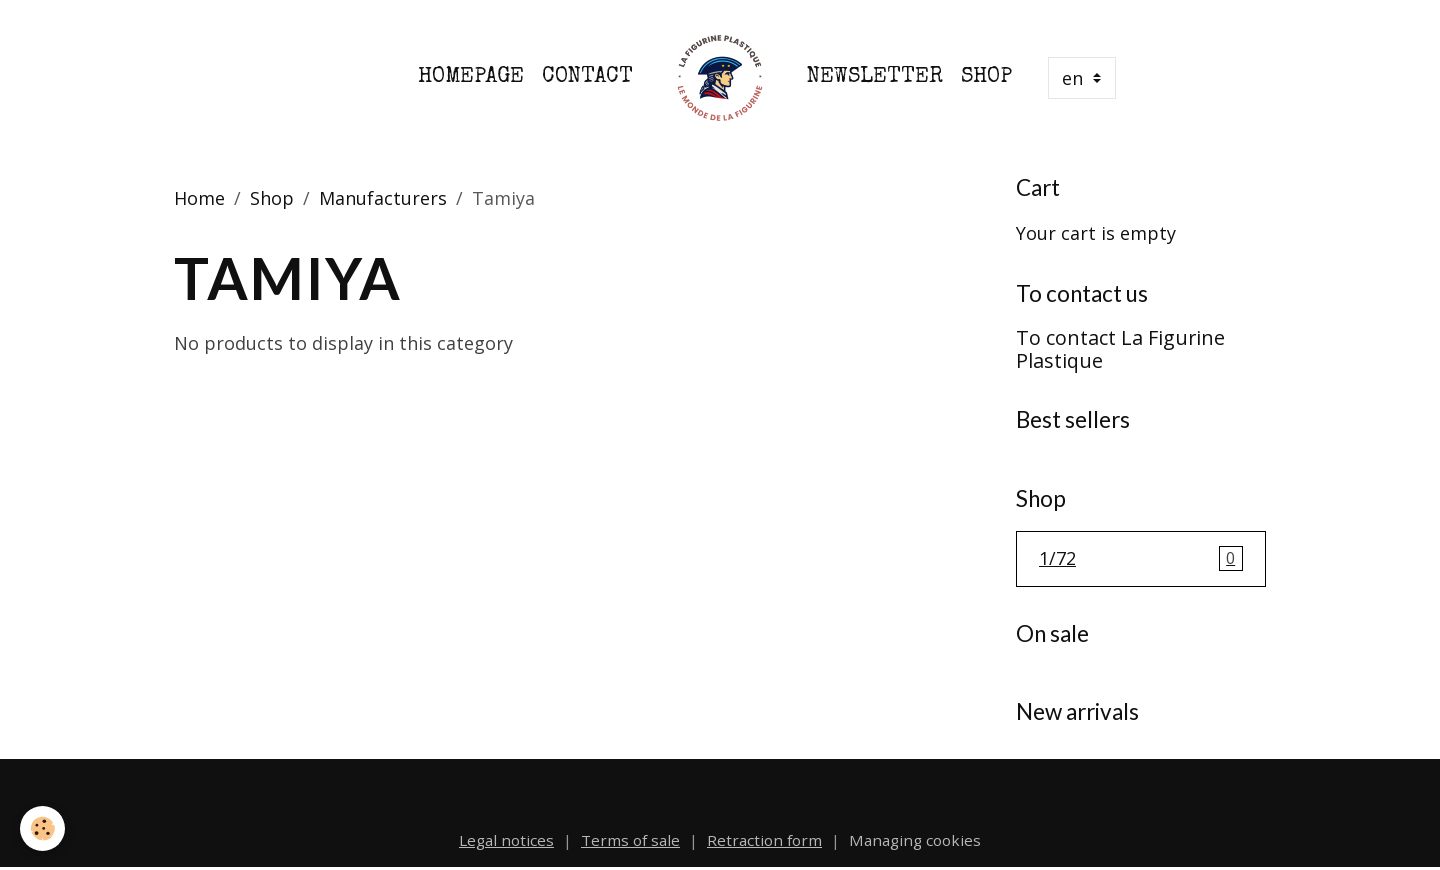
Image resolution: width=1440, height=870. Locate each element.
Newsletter (875, 77)
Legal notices (506, 840)
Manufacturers (383, 198)
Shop (986, 77)
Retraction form (764, 840)
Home (199, 198)
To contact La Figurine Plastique (1120, 349)
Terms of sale (630, 840)
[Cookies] (42, 828)
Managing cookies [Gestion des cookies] (915, 840)
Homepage (471, 77)
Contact (587, 77)
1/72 (1141, 559)
